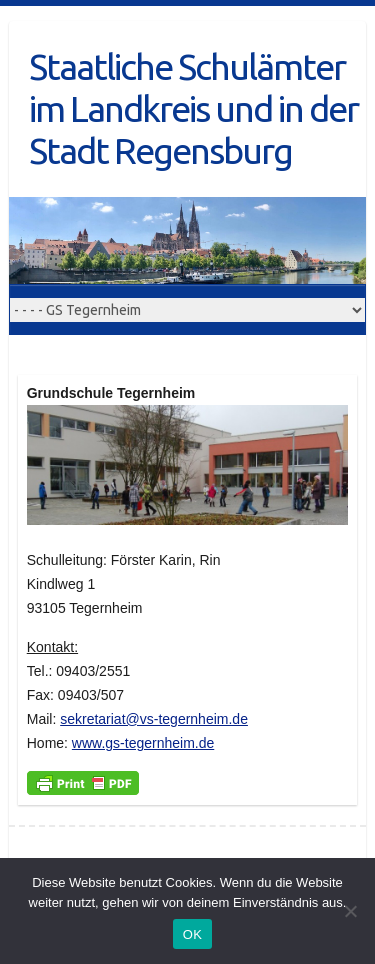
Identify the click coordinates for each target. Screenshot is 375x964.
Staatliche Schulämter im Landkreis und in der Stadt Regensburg (193, 108)
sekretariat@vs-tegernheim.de (154, 719)
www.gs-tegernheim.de (143, 743)
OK (192, 934)
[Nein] (350, 911)
